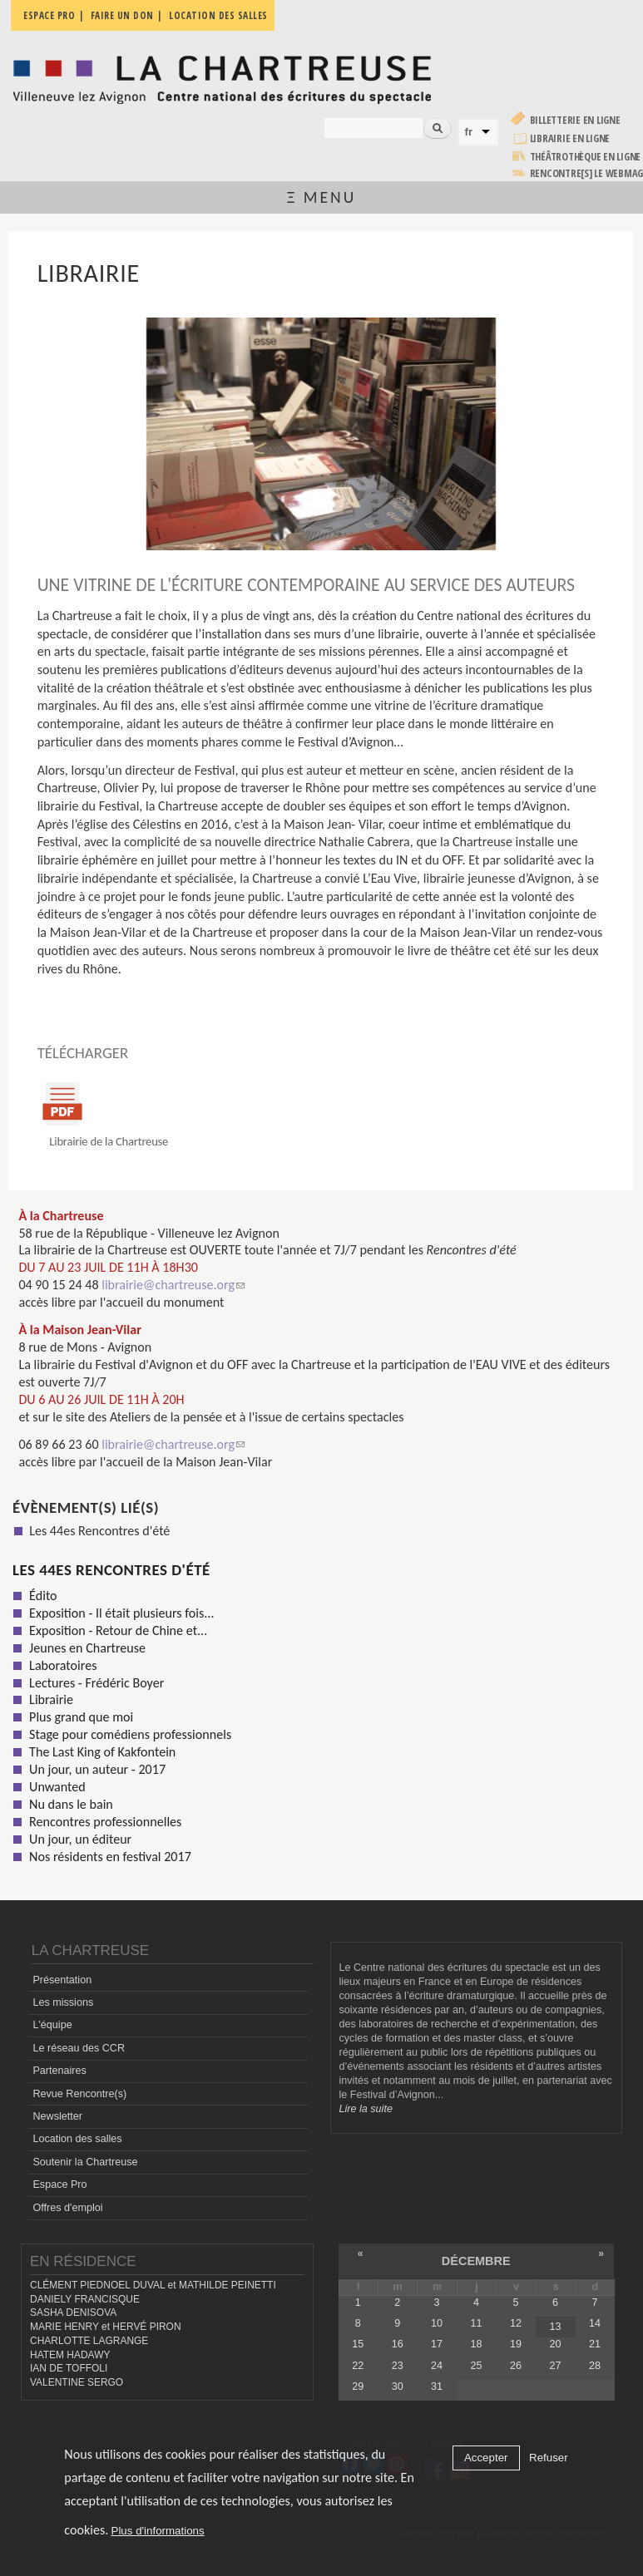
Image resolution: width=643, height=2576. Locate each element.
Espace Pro (59, 2184)
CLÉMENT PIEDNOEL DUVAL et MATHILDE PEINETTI (153, 2285)
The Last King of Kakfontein (102, 1752)
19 (516, 2344)
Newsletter (57, 2116)
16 (397, 2344)
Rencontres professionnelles (105, 1822)
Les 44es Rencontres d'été (99, 1531)
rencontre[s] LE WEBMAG (587, 173)
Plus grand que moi (81, 1717)
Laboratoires (62, 1665)
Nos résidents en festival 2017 (110, 1856)
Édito (43, 1595)
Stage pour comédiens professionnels (130, 1734)
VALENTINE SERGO (76, 2382)
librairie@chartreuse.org (173, 1285)
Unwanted (57, 1787)
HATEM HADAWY (70, 2355)
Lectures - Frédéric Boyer (96, 1683)
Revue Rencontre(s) (79, 2094)
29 (358, 2386)
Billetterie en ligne (575, 120)
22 (358, 2366)
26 (516, 2366)
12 (516, 2323)
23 (397, 2366)
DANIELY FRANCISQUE (85, 2299)
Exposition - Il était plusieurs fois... (121, 1613)
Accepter (486, 2457)
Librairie (51, 1699)
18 (476, 2344)
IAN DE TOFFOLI (68, 2368)
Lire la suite (366, 2109)
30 (397, 2386)
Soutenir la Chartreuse (84, 2162)
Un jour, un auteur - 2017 (97, 1769)
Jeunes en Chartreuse (87, 1648)
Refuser (548, 2457)
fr (469, 132)
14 (595, 2323)
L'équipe (52, 2025)
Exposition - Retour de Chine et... (118, 1630)
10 (437, 2323)
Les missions (62, 2002)
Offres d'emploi (67, 2208)
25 (476, 2366)
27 (555, 2366)
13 (555, 2326)
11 (476, 2323)
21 (595, 2344)
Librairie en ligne (570, 138)
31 (437, 2386)
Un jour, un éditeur (80, 1839)
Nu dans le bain (71, 1804)
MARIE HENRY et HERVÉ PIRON (105, 2326)
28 (595, 2366)
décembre (476, 2261)
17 (437, 2344)
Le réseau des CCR (78, 2048)
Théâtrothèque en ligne (585, 157)
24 (437, 2366)
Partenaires (59, 2070)
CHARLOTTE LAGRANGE (89, 2341)
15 (358, 2344)
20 (555, 2344)
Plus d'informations (158, 2530)
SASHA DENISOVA (73, 2312)
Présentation (62, 1980)
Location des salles (76, 2139)
